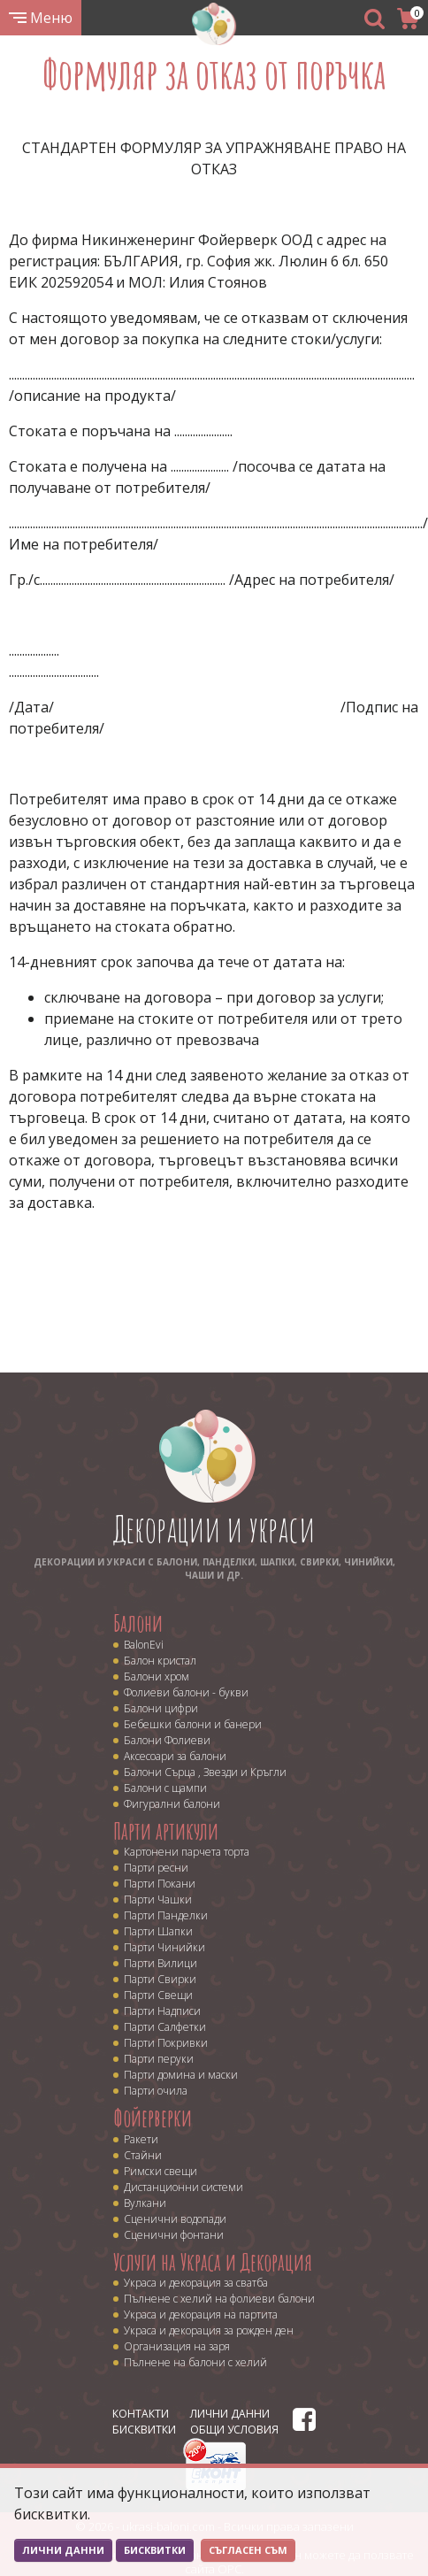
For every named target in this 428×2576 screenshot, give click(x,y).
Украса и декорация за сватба (196, 2282)
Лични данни (230, 2413)
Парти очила (155, 2090)
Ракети (141, 2139)
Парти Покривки (166, 2042)
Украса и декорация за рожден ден (209, 2330)
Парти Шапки (158, 1931)
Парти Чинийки (164, 1947)
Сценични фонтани (174, 2234)
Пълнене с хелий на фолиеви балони (219, 2298)
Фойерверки (152, 2117)
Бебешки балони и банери (193, 1724)
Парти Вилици (160, 1963)
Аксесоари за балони (175, 1756)
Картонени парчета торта (186, 1851)
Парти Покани (159, 1883)
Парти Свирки (160, 1979)
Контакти (140, 2413)
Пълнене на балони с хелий (195, 2362)
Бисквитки (144, 2429)
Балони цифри (161, 1708)
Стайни (143, 2155)
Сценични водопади (175, 2218)
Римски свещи (160, 2171)
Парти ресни (156, 1867)
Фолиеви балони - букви (186, 1692)
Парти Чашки (158, 1899)
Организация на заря (177, 2346)
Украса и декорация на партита (201, 2314)
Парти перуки (159, 2058)
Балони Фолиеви (167, 1740)
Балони (138, 1623)
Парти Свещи (158, 1995)
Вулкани (145, 2203)
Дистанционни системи (183, 2187)
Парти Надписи (162, 2011)
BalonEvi (144, 1644)
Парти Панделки (166, 1915)
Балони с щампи (165, 1788)
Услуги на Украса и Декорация (212, 2262)
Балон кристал (160, 1660)
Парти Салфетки (165, 2026)
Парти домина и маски (181, 2074)
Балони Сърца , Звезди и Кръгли (205, 1772)
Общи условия (234, 2429)
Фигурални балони (172, 1803)
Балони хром (156, 1676)
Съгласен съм (248, 2550)
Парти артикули (165, 1831)
